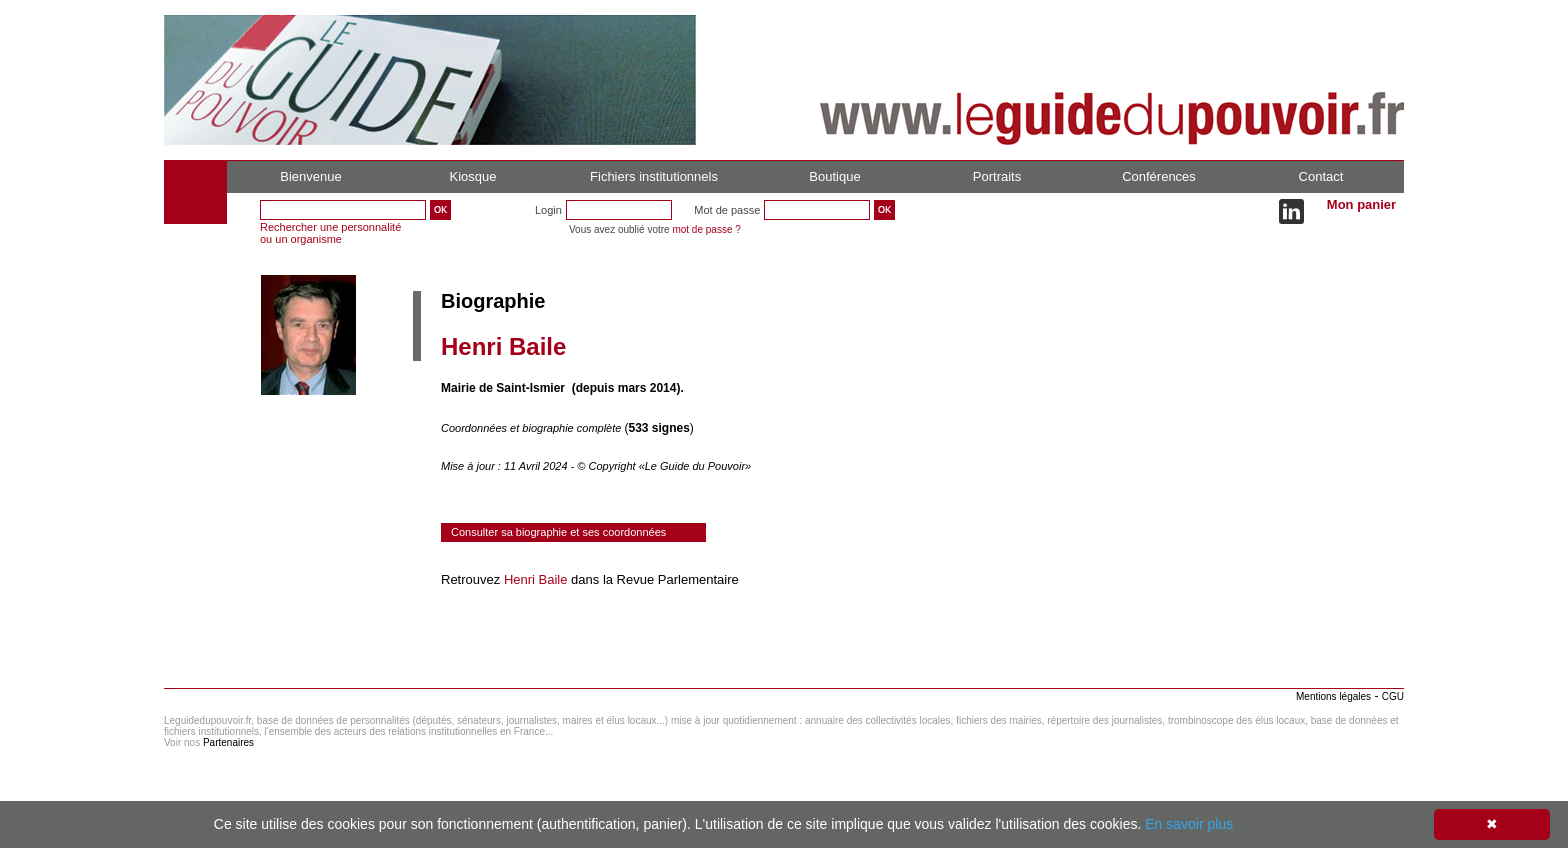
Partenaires (228, 742)
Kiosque (473, 176)
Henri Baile (536, 579)
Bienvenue (310, 176)
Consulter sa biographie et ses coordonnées (558, 532)
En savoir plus (1189, 824)
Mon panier (1361, 204)
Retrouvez (472, 579)
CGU (1393, 696)
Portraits (997, 176)
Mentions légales (1333, 696)
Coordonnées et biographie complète (532, 428)
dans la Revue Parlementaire (652, 579)
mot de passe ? (706, 229)
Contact (1321, 176)
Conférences (1159, 176)
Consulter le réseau (498, 636)
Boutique (834, 176)
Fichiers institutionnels (654, 176)
